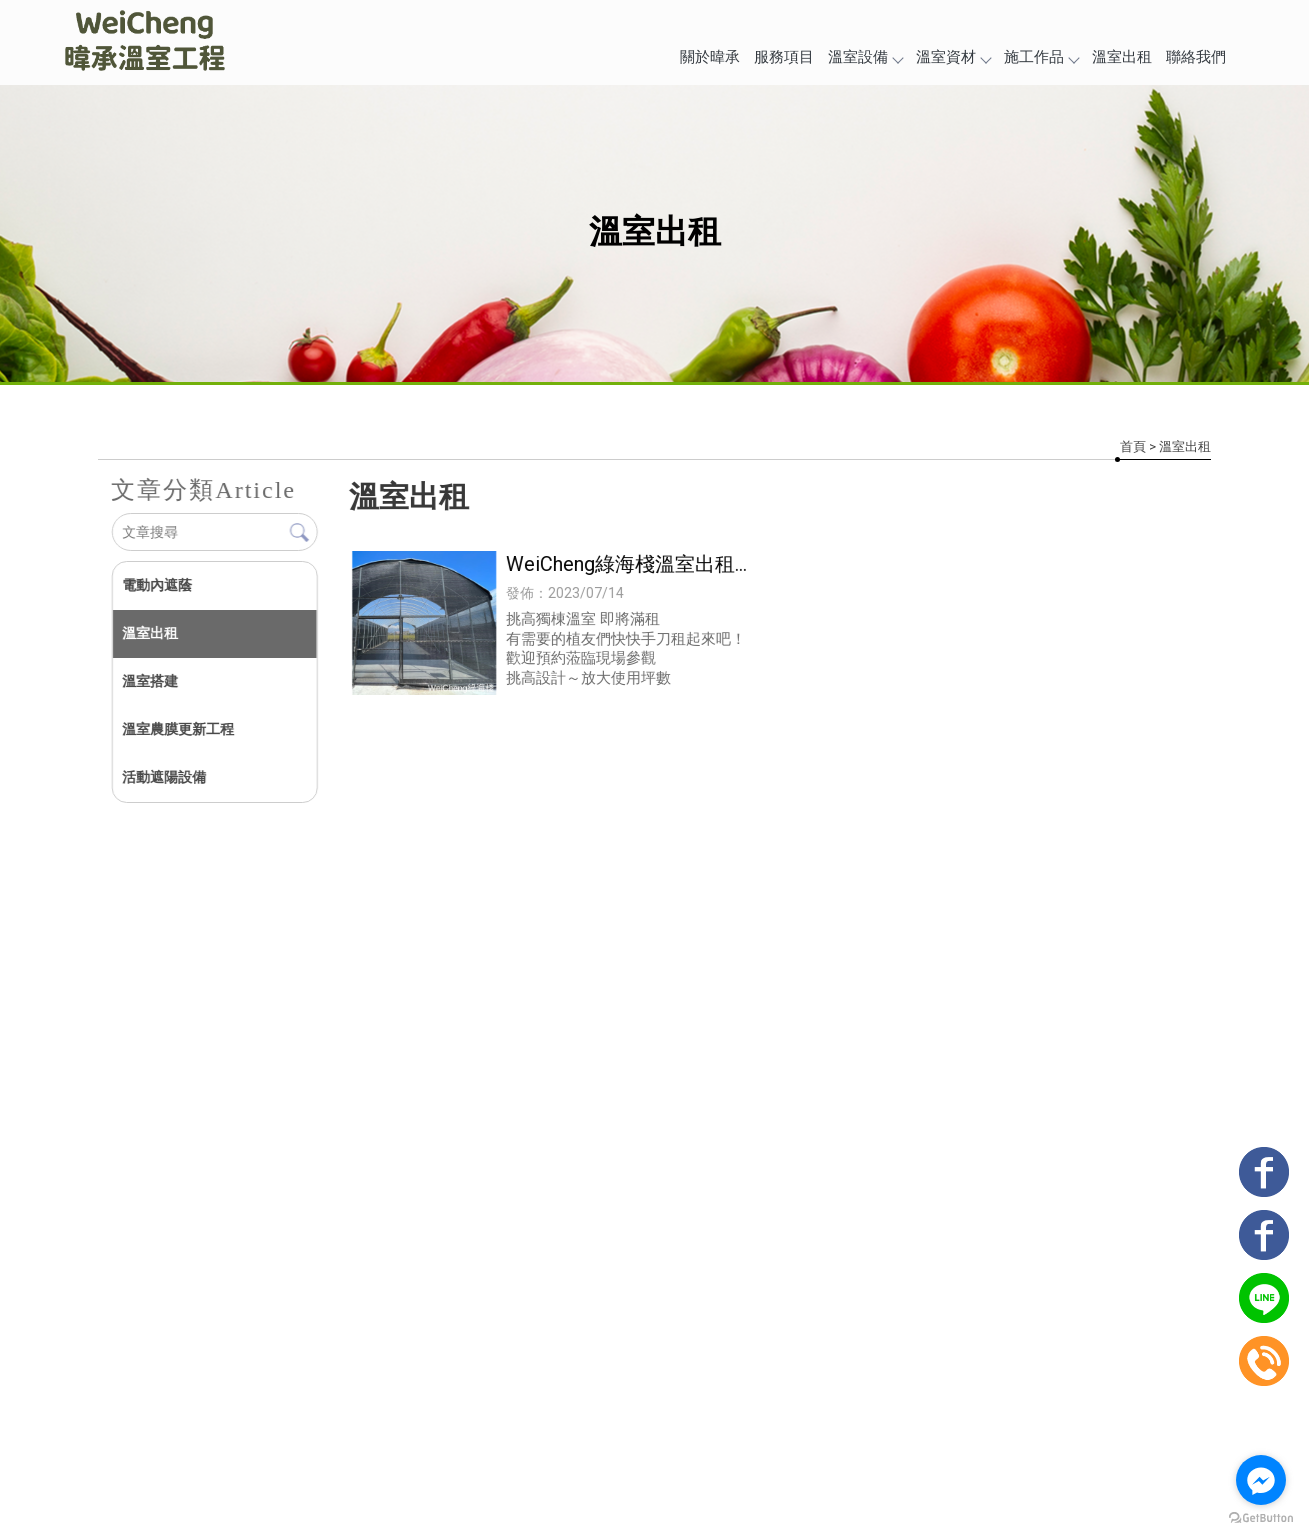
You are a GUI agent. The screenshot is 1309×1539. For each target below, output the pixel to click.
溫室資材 (953, 57)
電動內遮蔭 (157, 585)
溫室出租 (1122, 57)
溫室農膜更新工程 (178, 729)
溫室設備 (865, 57)
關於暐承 (710, 57)
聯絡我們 (1196, 57)
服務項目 (784, 57)
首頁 (1133, 446)
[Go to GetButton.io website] (1261, 1518)
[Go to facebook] (1261, 1480)
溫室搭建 (150, 681)
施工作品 (1041, 57)
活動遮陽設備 (164, 777)
